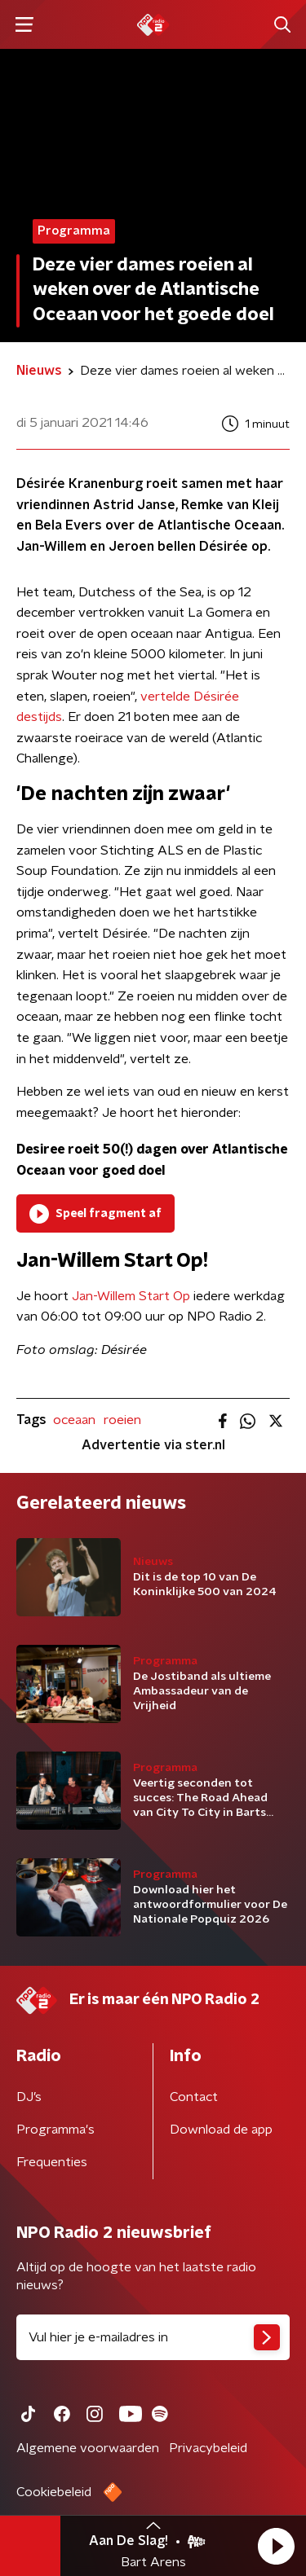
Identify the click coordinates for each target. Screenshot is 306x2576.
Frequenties (51, 2162)
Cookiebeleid (53, 2492)
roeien (122, 1419)
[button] (276, 2546)
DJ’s (29, 2096)
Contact (194, 2096)
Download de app (221, 2129)
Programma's (55, 2129)
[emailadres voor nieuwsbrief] (153, 2337)
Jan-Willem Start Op (131, 1296)
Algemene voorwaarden (87, 2448)
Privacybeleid (208, 2448)
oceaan (74, 1419)
